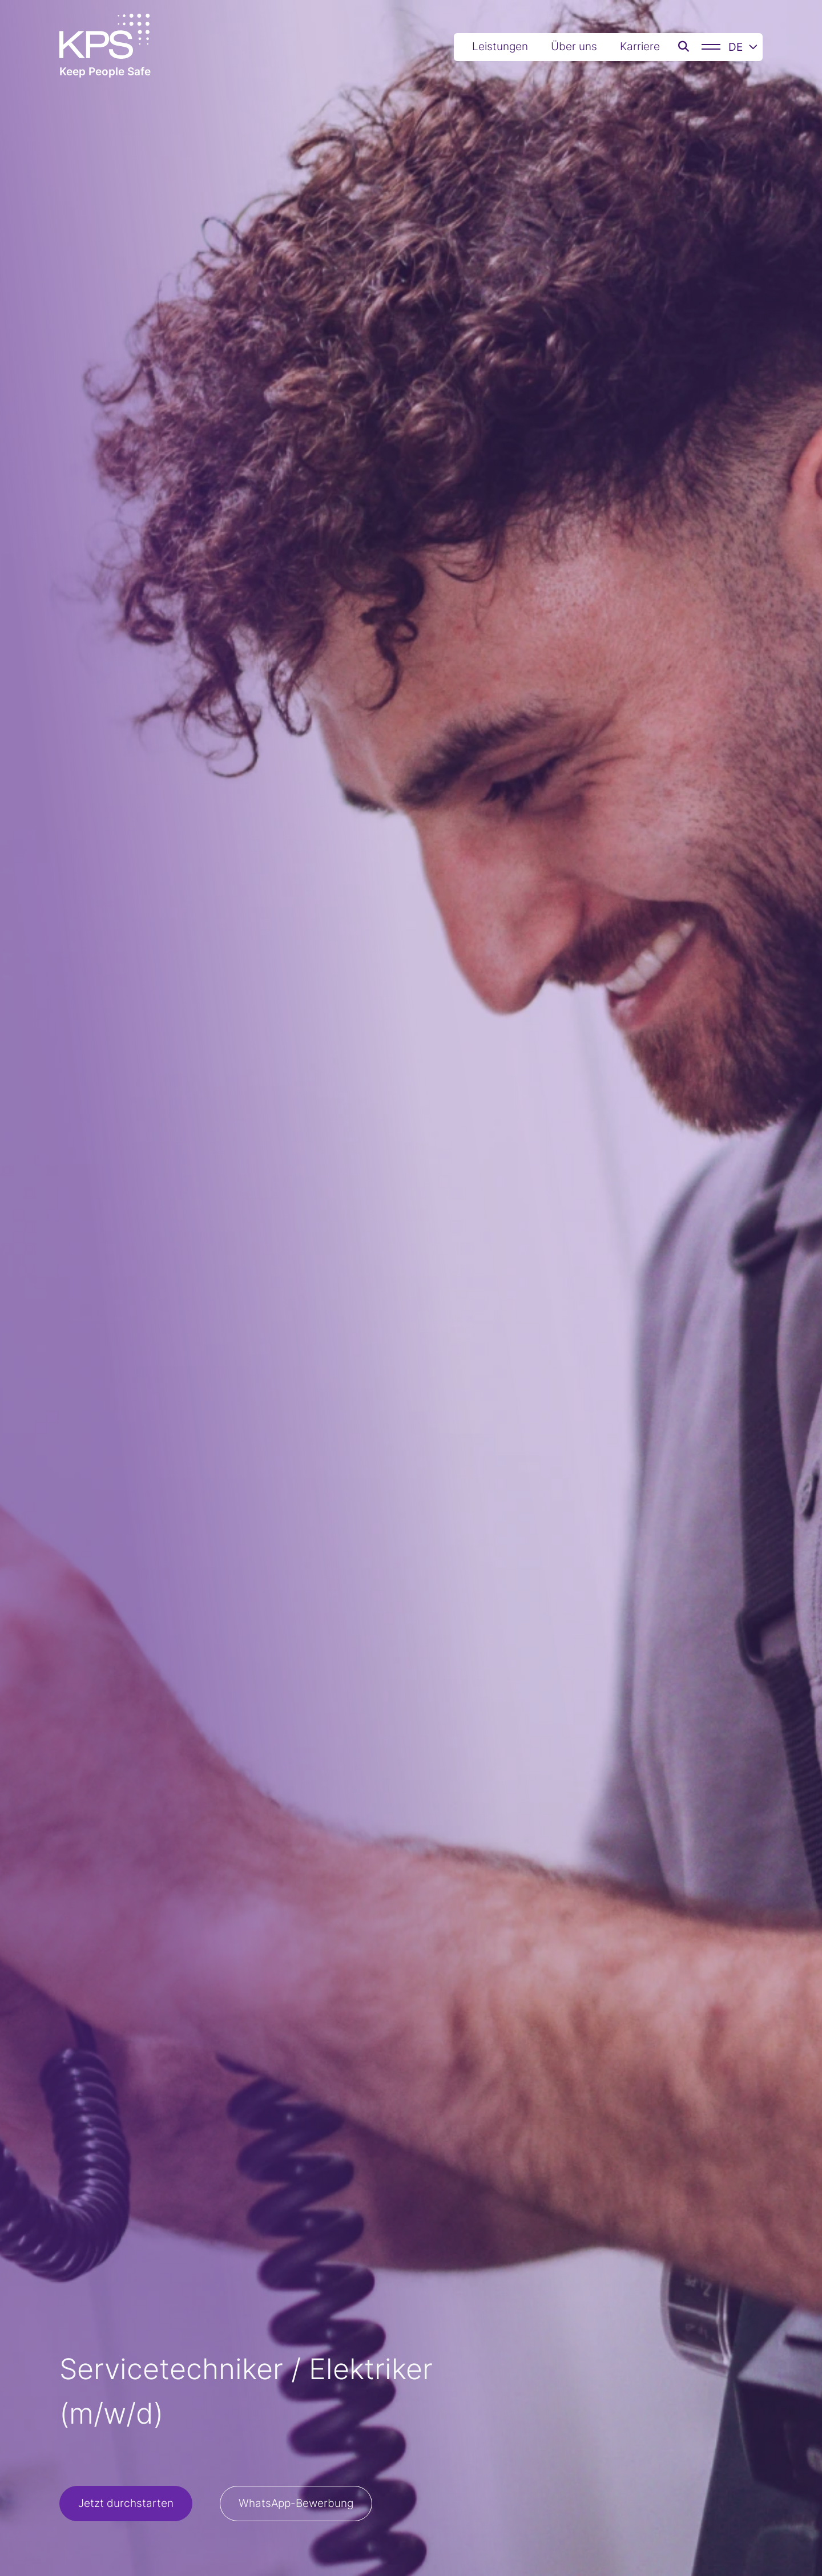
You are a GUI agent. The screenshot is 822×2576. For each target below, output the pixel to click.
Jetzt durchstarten (126, 2503)
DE (743, 47)
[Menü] (711, 46)
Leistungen (500, 46)
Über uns (574, 46)
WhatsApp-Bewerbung (296, 2503)
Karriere (640, 46)
